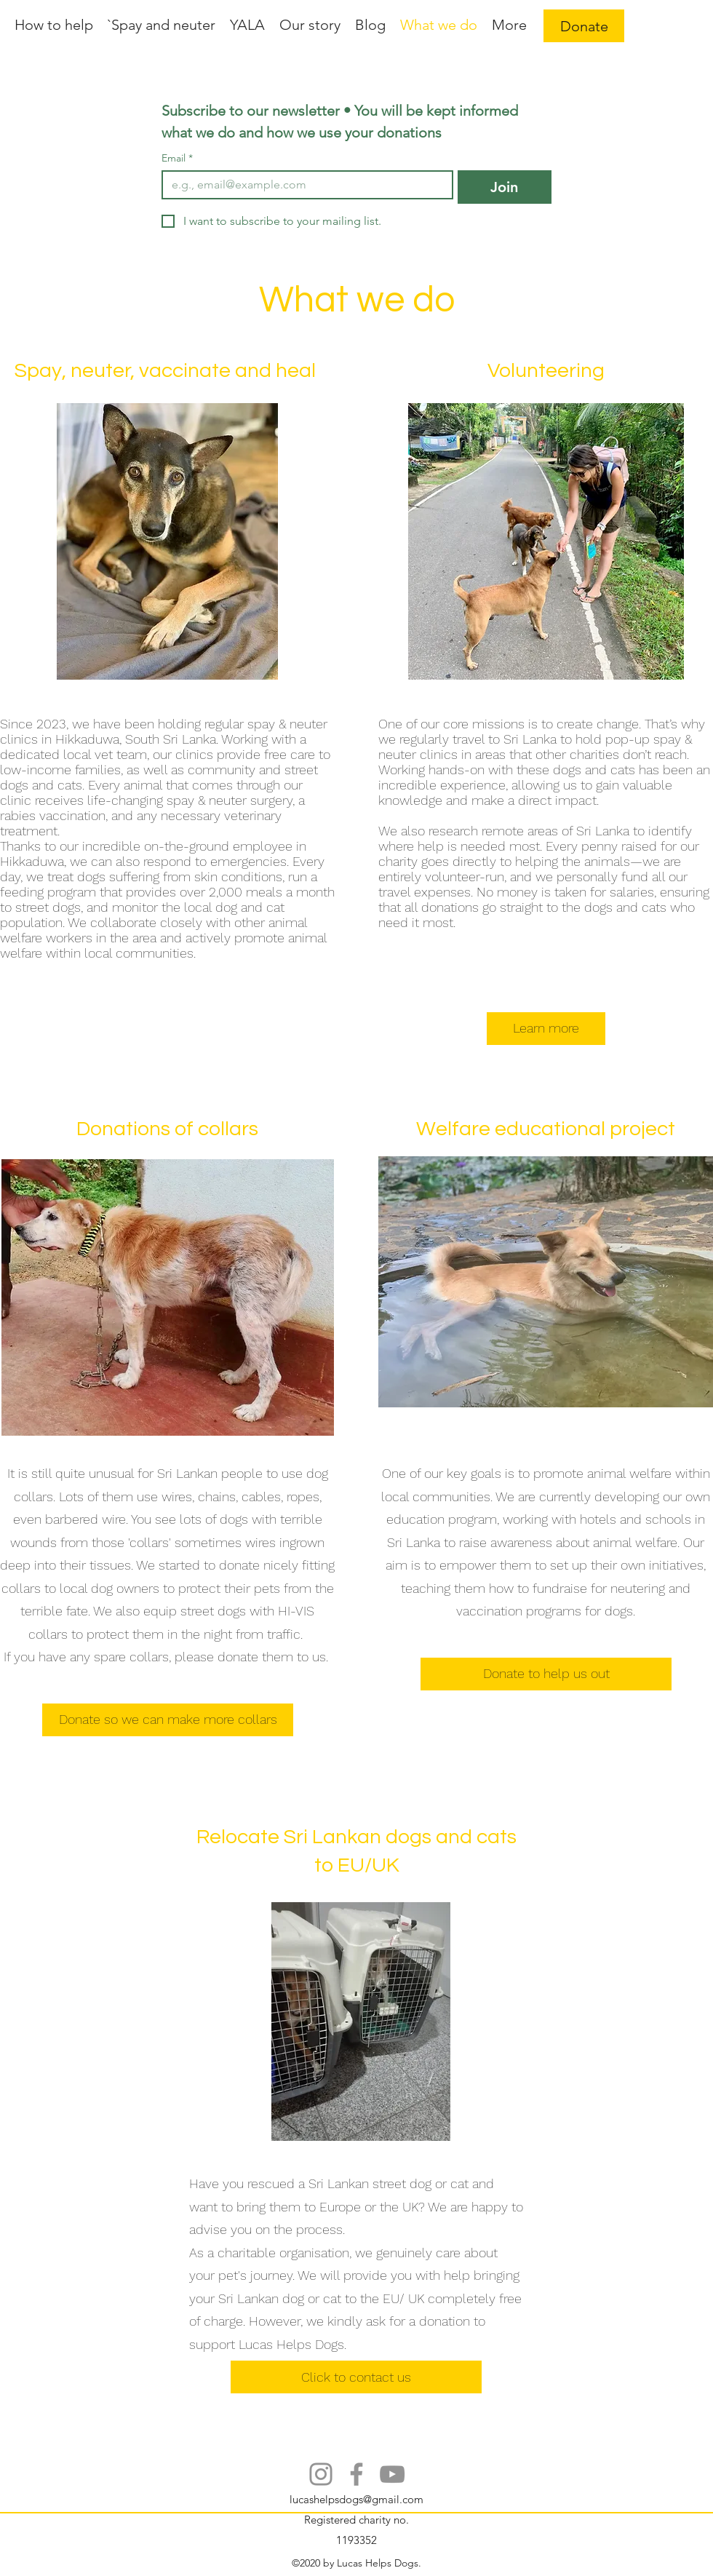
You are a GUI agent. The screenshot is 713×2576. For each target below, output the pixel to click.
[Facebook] (356, 2474)
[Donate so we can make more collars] (167, 1720)
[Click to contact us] (356, 2377)
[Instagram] (321, 2474)
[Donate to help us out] (546, 1674)
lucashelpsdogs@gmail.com (356, 2499)
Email (177, 158)
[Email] (303, 185)
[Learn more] (546, 1028)
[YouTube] (392, 2474)
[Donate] (583, 25)
